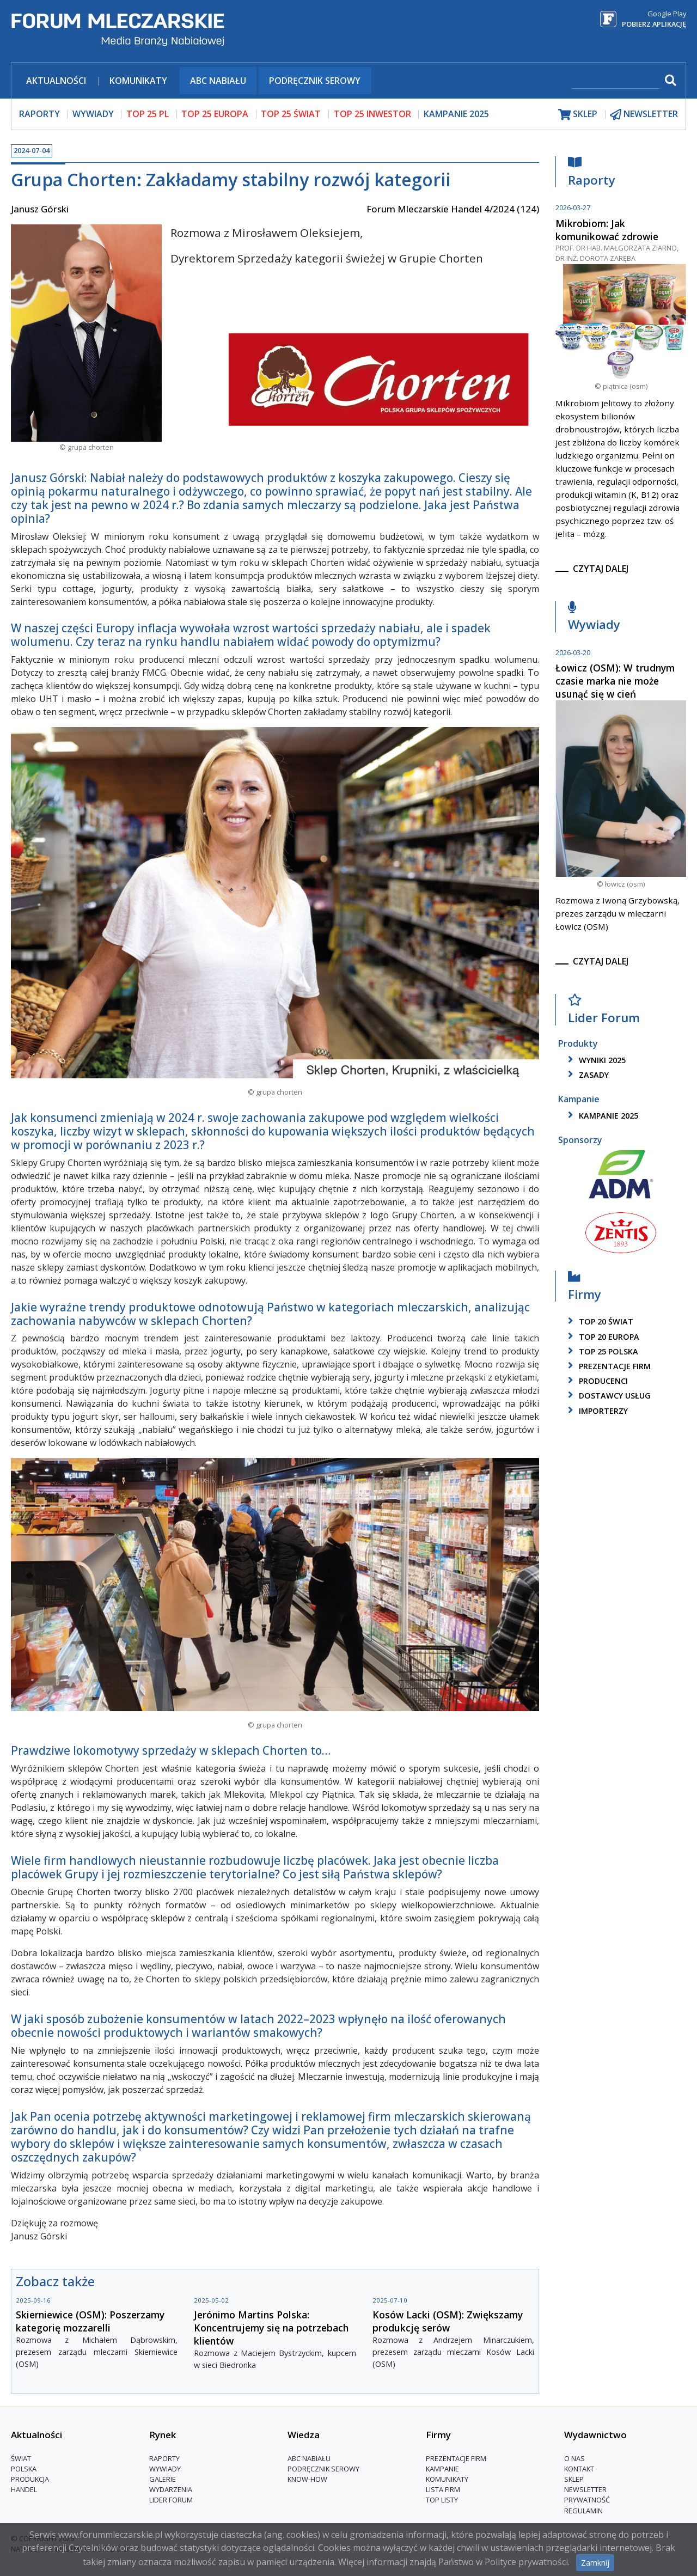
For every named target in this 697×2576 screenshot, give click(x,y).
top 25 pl (147, 114)
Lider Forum (604, 1011)
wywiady (93, 114)
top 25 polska (601, 1351)
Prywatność (587, 2500)
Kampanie (442, 2469)
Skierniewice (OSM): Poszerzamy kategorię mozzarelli (90, 2321)
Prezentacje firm (607, 1366)
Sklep (574, 2479)
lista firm (443, 2489)
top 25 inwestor (372, 114)
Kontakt (579, 2469)
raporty (39, 114)
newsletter (644, 114)
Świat (21, 2458)
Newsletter (585, 2489)
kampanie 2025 (601, 1115)
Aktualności (56, 81)
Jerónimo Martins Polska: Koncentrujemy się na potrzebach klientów (271, 2327)
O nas (574, 2458)
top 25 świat (291, 114)
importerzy (596, 1411)
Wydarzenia (170, 2489)
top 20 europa (601, 1337)
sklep (577, 114)
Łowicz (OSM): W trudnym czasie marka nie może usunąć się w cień (615, 680)
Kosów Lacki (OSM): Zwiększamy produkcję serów (447, 2321)
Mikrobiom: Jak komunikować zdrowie (606, 230)
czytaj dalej (600, 569)
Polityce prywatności (526, 2562)
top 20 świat (598, 1321)
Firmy (584, 1288)
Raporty (591, 174)
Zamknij (595, 2562)
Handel (24, 2489)
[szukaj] (615, 81)
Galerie (162, 2479)
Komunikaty (138, 81)
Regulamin (583, 2511)
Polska (23, 2469)
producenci (596, 1381)
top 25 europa (214, 114)
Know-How (307, 2479)
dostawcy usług (607, 1395)
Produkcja (30, 2479)
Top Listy (442, 2500)
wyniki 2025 (595, 1060)
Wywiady (594, 618)
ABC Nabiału (218, 81)
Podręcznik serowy (314, 81)
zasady (586, 1075)
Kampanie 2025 (456, 114)
